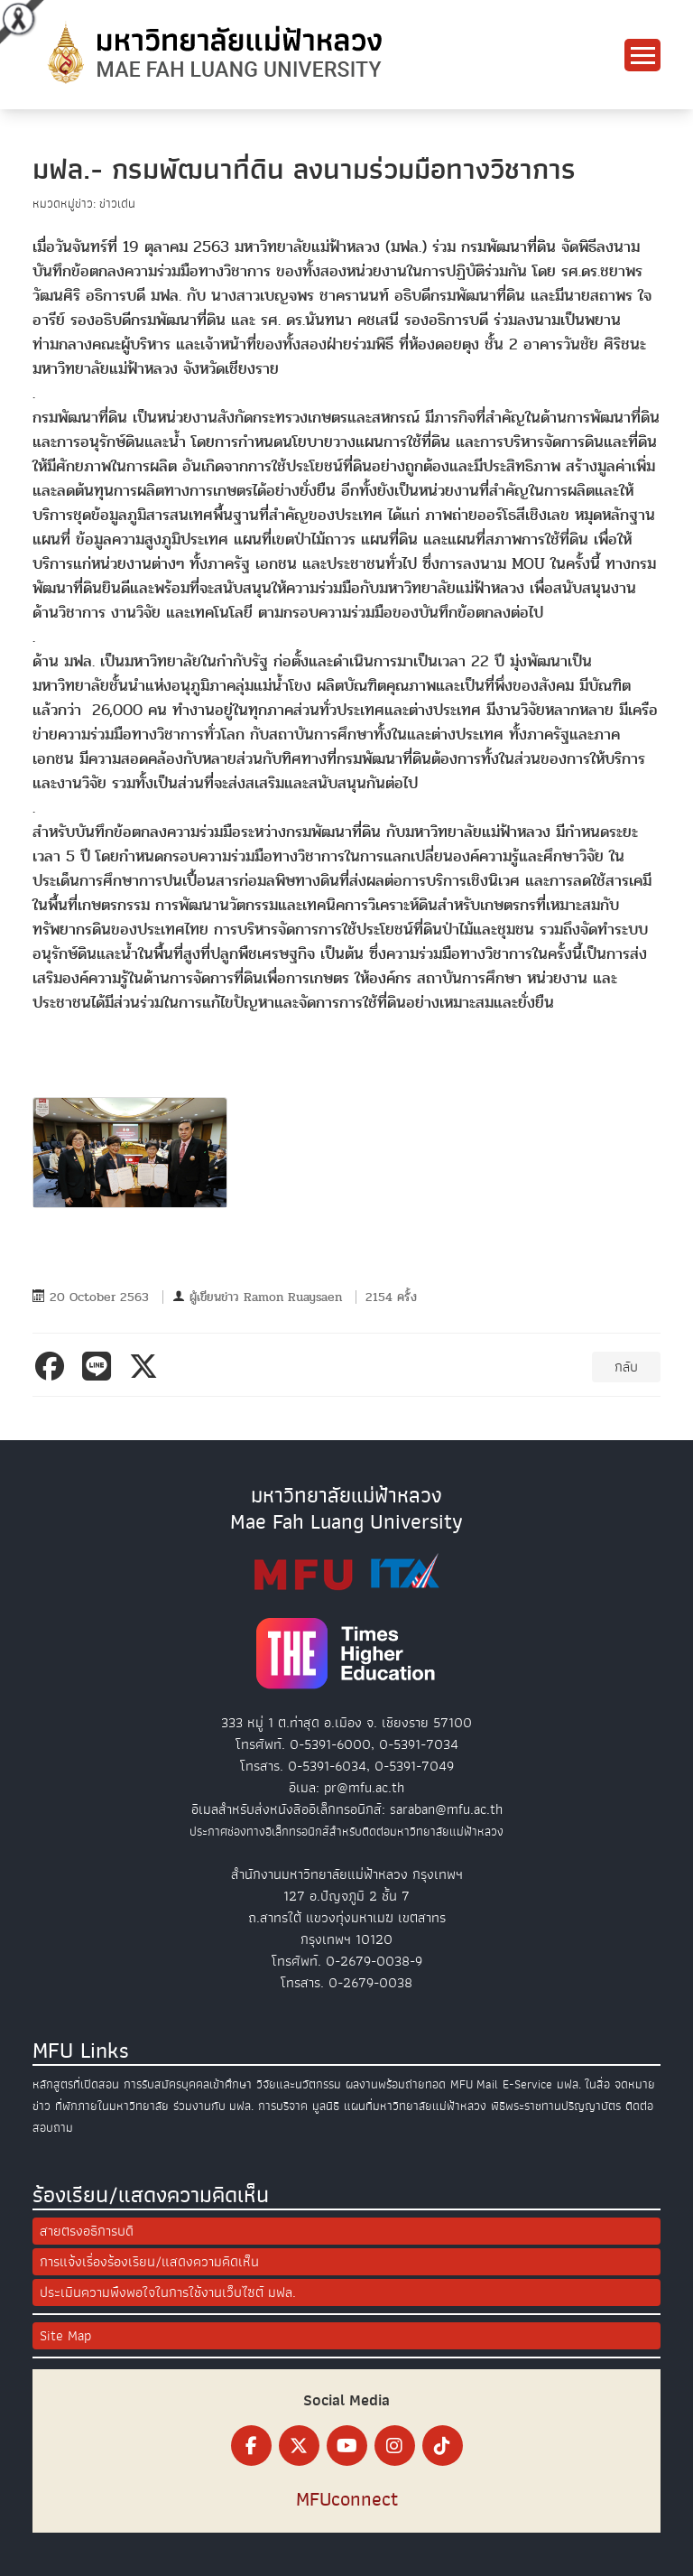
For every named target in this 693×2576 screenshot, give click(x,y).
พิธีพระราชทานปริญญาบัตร (556, 2106)
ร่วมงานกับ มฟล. (213, 2106)
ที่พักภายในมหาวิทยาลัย (112, 2106)
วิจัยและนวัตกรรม (298, 2084)
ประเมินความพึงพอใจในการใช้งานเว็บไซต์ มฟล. (168, 2292)
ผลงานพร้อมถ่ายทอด (396, 2084)
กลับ (626, 1367)
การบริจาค (283, 2106)
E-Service (527, 2084)
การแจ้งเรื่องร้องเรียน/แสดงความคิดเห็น (149, 2262)
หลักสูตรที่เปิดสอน (75, 2084)
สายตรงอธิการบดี (87, 2231)
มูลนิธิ (325, 2106)
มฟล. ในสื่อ (583, 2084)
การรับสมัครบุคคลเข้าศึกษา (188, 2084)
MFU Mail (474, 2084)
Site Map (65, 2336)
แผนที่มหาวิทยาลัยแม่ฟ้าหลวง (415, 2106)
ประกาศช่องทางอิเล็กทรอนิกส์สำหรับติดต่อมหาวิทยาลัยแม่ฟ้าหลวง (346, 1831)
